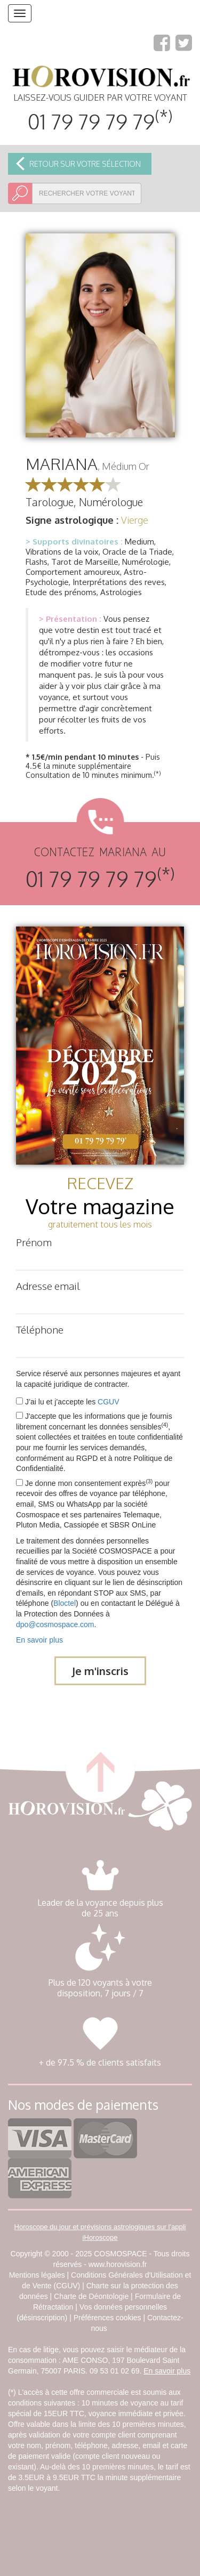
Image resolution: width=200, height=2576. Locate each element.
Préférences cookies (107, 2317)
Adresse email (48, 1285)
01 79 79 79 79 (100, 121)
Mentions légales (37, 2275)
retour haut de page (100, 1768)
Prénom (34, 1242)
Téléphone (39, 1329)
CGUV (108, 1401)
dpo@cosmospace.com (55, 1624)
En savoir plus (39, 1640)
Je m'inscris (100, 1671)
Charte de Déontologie (91, 2296)
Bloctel (64, 1603)
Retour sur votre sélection (85, 163)
